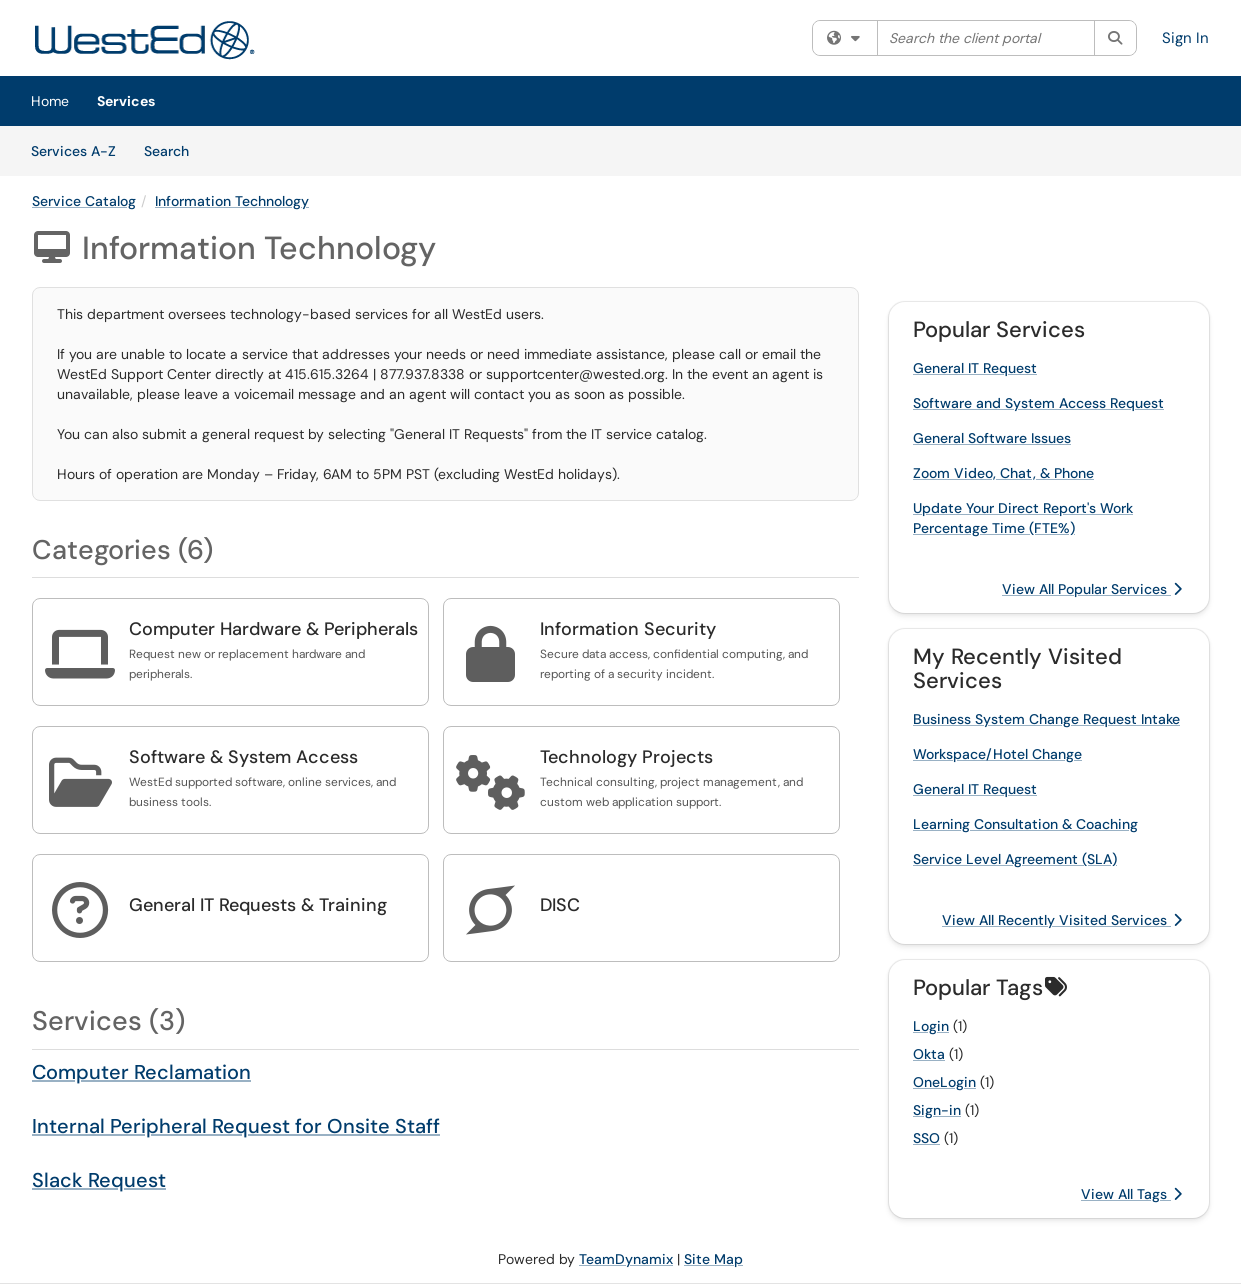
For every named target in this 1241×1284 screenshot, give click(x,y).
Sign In (1185, 38)
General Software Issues (992, 438)
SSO (926, 1138)
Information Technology (232, 201)
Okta (929, 1054)
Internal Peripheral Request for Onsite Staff (236, 1126)
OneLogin (944, 1082)
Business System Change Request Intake (1046, 719)
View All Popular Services (1092, 589)
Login (931, 1026)
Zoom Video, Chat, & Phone (1003, 473)
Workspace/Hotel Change (997, 754)
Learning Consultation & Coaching (1025, 824)
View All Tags (1131, 1194)
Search (173, 150)
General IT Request (975, 368)
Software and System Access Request (1038, 403)
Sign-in (937, 1110)
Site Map (713, 1259)
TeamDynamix (626, 1259)
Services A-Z (73, 151)
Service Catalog (84, 201)
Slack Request (99, 1180)
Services (126, 101)
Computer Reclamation (141, 1072)
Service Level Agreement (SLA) (1015, 859)
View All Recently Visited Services (1062, 920)
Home (50, 101)
